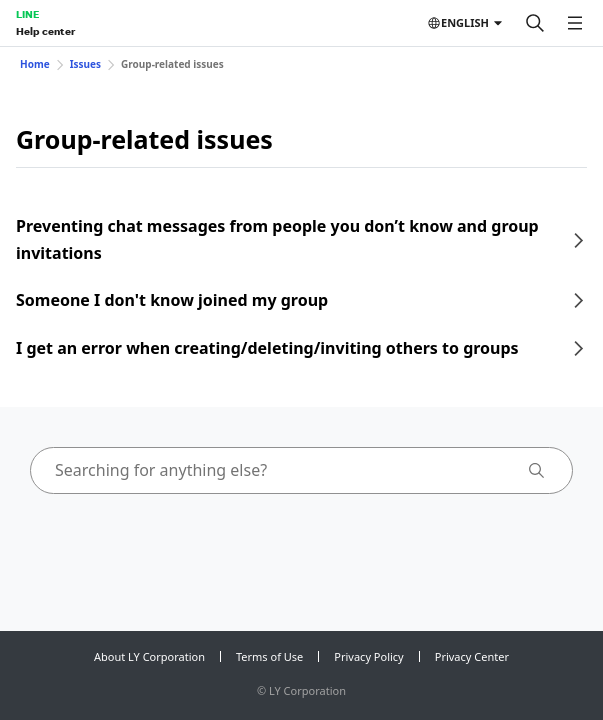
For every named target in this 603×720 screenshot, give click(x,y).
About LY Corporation (149, 656)
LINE (27, 14)
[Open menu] (575, 23)
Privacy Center (472, 656)
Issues (85, 64)
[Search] (535, 23)
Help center (45, 31)
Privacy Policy (368, 656)
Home (35, 64)
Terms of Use (269, 656)
